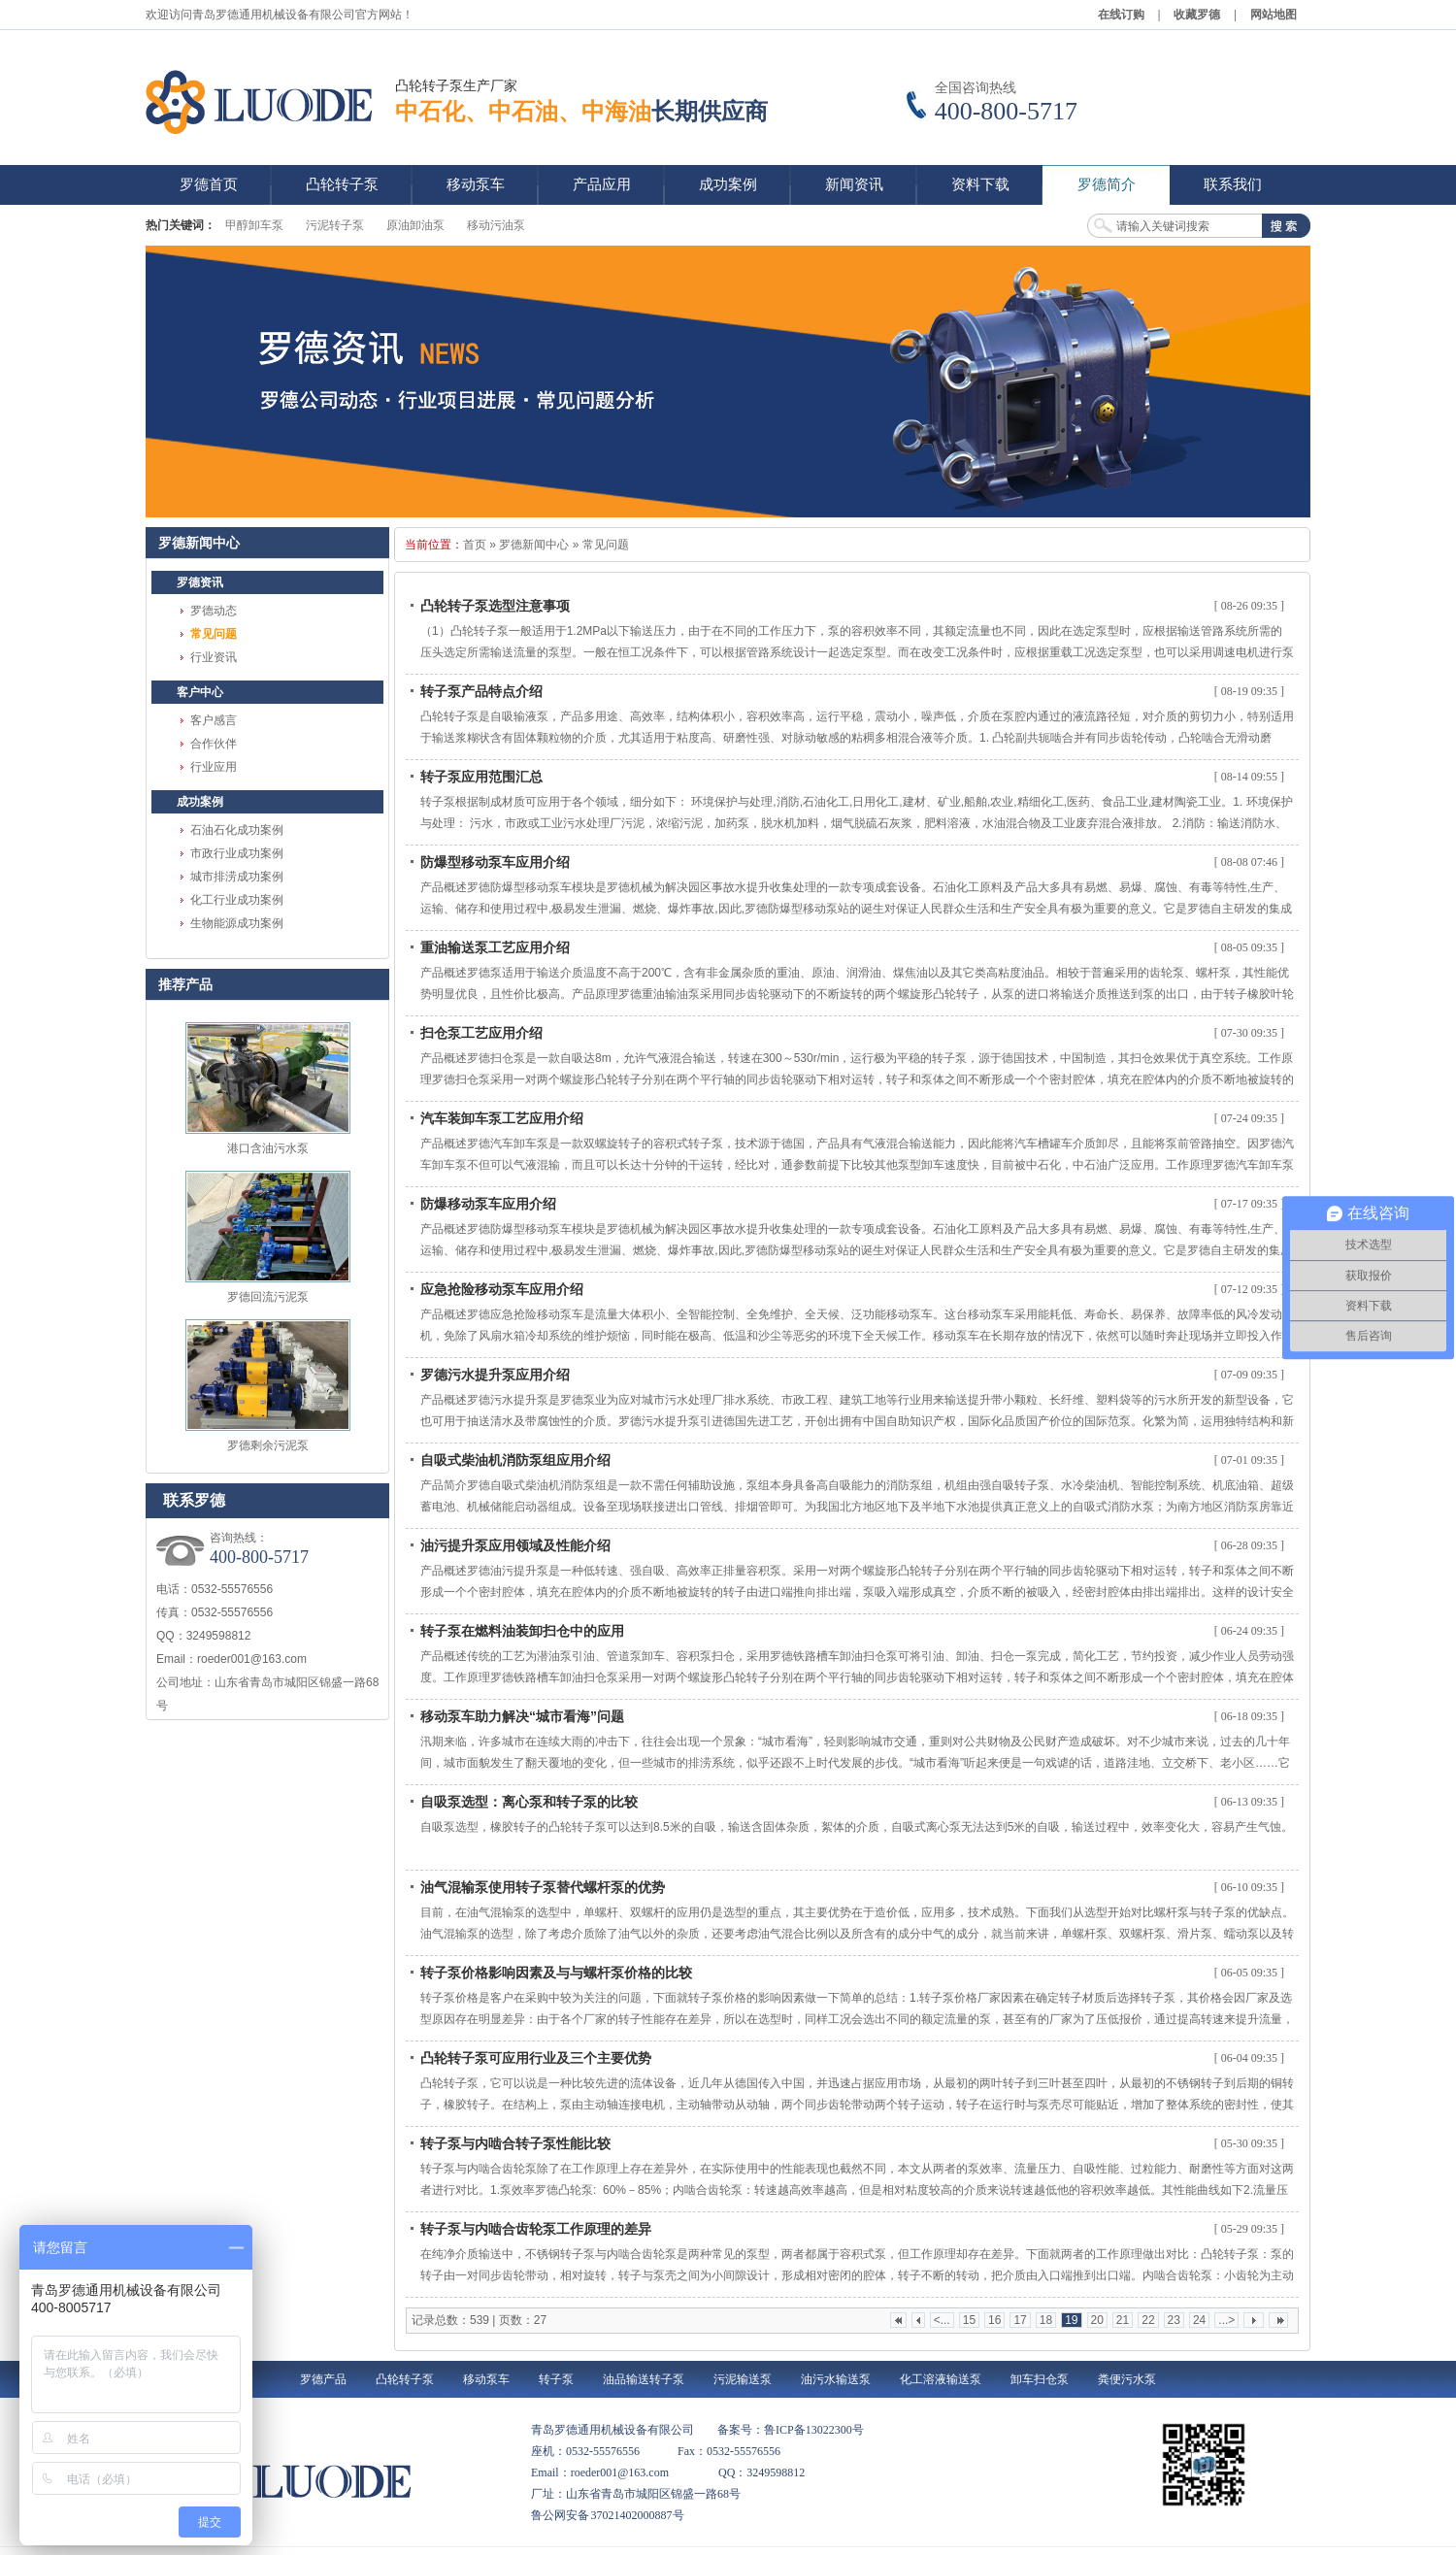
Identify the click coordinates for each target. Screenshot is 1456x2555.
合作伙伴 (213, 743)
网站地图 (1273, 14)
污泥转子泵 (335, 225)
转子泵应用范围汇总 (481, 776)
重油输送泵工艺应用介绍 (495, 947)
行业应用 (213, 767)
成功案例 (200, 802)
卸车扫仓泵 (1039, 2379)
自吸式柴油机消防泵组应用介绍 (515, 1460)
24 (1199, 2320)
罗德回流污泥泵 (268, 1297)
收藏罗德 (1197, 14)
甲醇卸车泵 (254, 225)
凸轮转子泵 (405, 2379)
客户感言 (213, 720)
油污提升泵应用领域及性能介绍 (515, 1545)
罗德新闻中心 (534, 544)
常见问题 (213, 634)
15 (969, 2320)
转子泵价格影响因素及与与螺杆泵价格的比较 (556, 1972)
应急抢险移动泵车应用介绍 (501, 1289)
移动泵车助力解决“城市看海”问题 (522, 1716)
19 (1071, 2320)
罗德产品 (323, 2379)
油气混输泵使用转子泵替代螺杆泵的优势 (542, 1887)
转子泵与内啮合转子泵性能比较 (515, 2143)
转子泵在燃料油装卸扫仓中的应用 (522, 1631)
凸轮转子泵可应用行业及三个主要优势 (535, 2058)
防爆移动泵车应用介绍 (488, 1203)
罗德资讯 (200, 582)
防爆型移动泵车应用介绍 (495, 862)
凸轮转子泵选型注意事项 (495, 606)
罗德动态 (213, 610)
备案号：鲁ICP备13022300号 (790, 2430)
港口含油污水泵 (268, 1148)
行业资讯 (213, 657)
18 (1046, 2320)
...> (1226, 2320)
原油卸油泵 (415, 225)
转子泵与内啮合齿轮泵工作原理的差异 (535, 2229)
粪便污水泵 (1127, 2379)
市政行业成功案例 (236, 853)
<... (942, 2320)
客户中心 (200, 692)
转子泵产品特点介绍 (481, 691)
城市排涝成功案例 (236, 876)
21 (1122, 2320)
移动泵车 (486, 2379)
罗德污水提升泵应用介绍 (495, 1374)
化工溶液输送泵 (940, 2379)
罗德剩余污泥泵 (268, 1445)
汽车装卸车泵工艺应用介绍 (501, 1118)
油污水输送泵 (836, 2379)
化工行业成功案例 (236, 900)
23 (1174, 2320)
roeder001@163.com (252, 1659)
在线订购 (1121, 14)
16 (994, 2320)
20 (1097, 2320)
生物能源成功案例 (236, 923)
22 (1148, 2320)
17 (1019, 2320)
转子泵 (556, 2379)
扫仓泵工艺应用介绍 (481, 1033)
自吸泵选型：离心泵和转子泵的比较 (529, 1801)
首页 (474, 544)
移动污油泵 (496, 225)
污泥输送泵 (742, 2379)
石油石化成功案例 (236, 830)
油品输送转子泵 (643, 2379)
